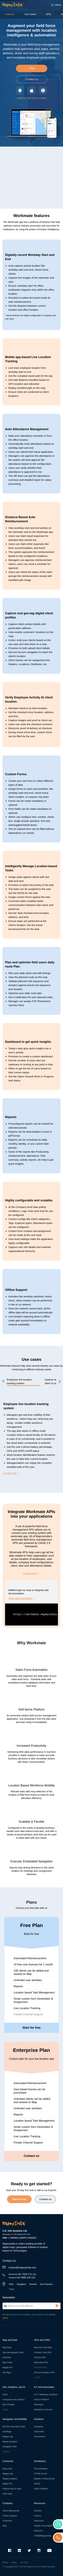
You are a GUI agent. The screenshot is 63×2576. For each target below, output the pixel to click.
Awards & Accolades (43, 2526)
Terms (5, 2562)
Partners (38, 2511)
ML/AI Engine (9, 2404)
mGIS (5, 2394)
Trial (31, 68)
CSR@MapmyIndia (42, 2536)
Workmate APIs (41, 2362)
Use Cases (30, 14)
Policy (14, 2562)
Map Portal (7, 2362)
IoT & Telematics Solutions (46, 2394)
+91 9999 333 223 (22, 2277)
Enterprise (38, 2426)
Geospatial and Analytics (14, 2399)
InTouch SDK (40, 2357)
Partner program (10, 2516)
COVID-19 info (40, 2474)
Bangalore (21, 2284)
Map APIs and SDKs (43, 2347)
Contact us (31, 79)
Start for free (31, 2027)
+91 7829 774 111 (22, 2274)
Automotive (39, 2431)
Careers (37, 2516)
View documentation (22, 1598)
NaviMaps (7, 2431)
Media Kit (38, 2531)
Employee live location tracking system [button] (19, 1381)
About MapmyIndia (11, 2511)
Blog (5, 2526)
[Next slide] (59, 1381)
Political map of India (12, 2489)
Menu (56, 5)
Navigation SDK (10, 2446)
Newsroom (39, 2521)
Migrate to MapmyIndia (44, 2479)
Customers (7, 2521)
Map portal (7, 2468)
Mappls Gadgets (10, 2441)
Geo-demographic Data (13, 2352)
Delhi (11, 2284)
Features (9, 14)
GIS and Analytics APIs (44, 2372)
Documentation (41, 2468)
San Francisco (46, 2284)
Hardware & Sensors (43, 2409)
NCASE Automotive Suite (14, 2426)
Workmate (38, 2404)
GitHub (37, 2484)
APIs (48, 14)
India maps (7, 2494)
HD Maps (7, 2372)
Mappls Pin (7, 2367)
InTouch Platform (41, 2399)
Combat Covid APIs (43, 2352)
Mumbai (33, 2284)
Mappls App (8, 2436)
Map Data (7, 2347)
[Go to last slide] (3, 1381)
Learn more (31, 1573)
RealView (7, 2357)
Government (39, 2436)
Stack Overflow (41, 2489)
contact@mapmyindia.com (19, 2267)
